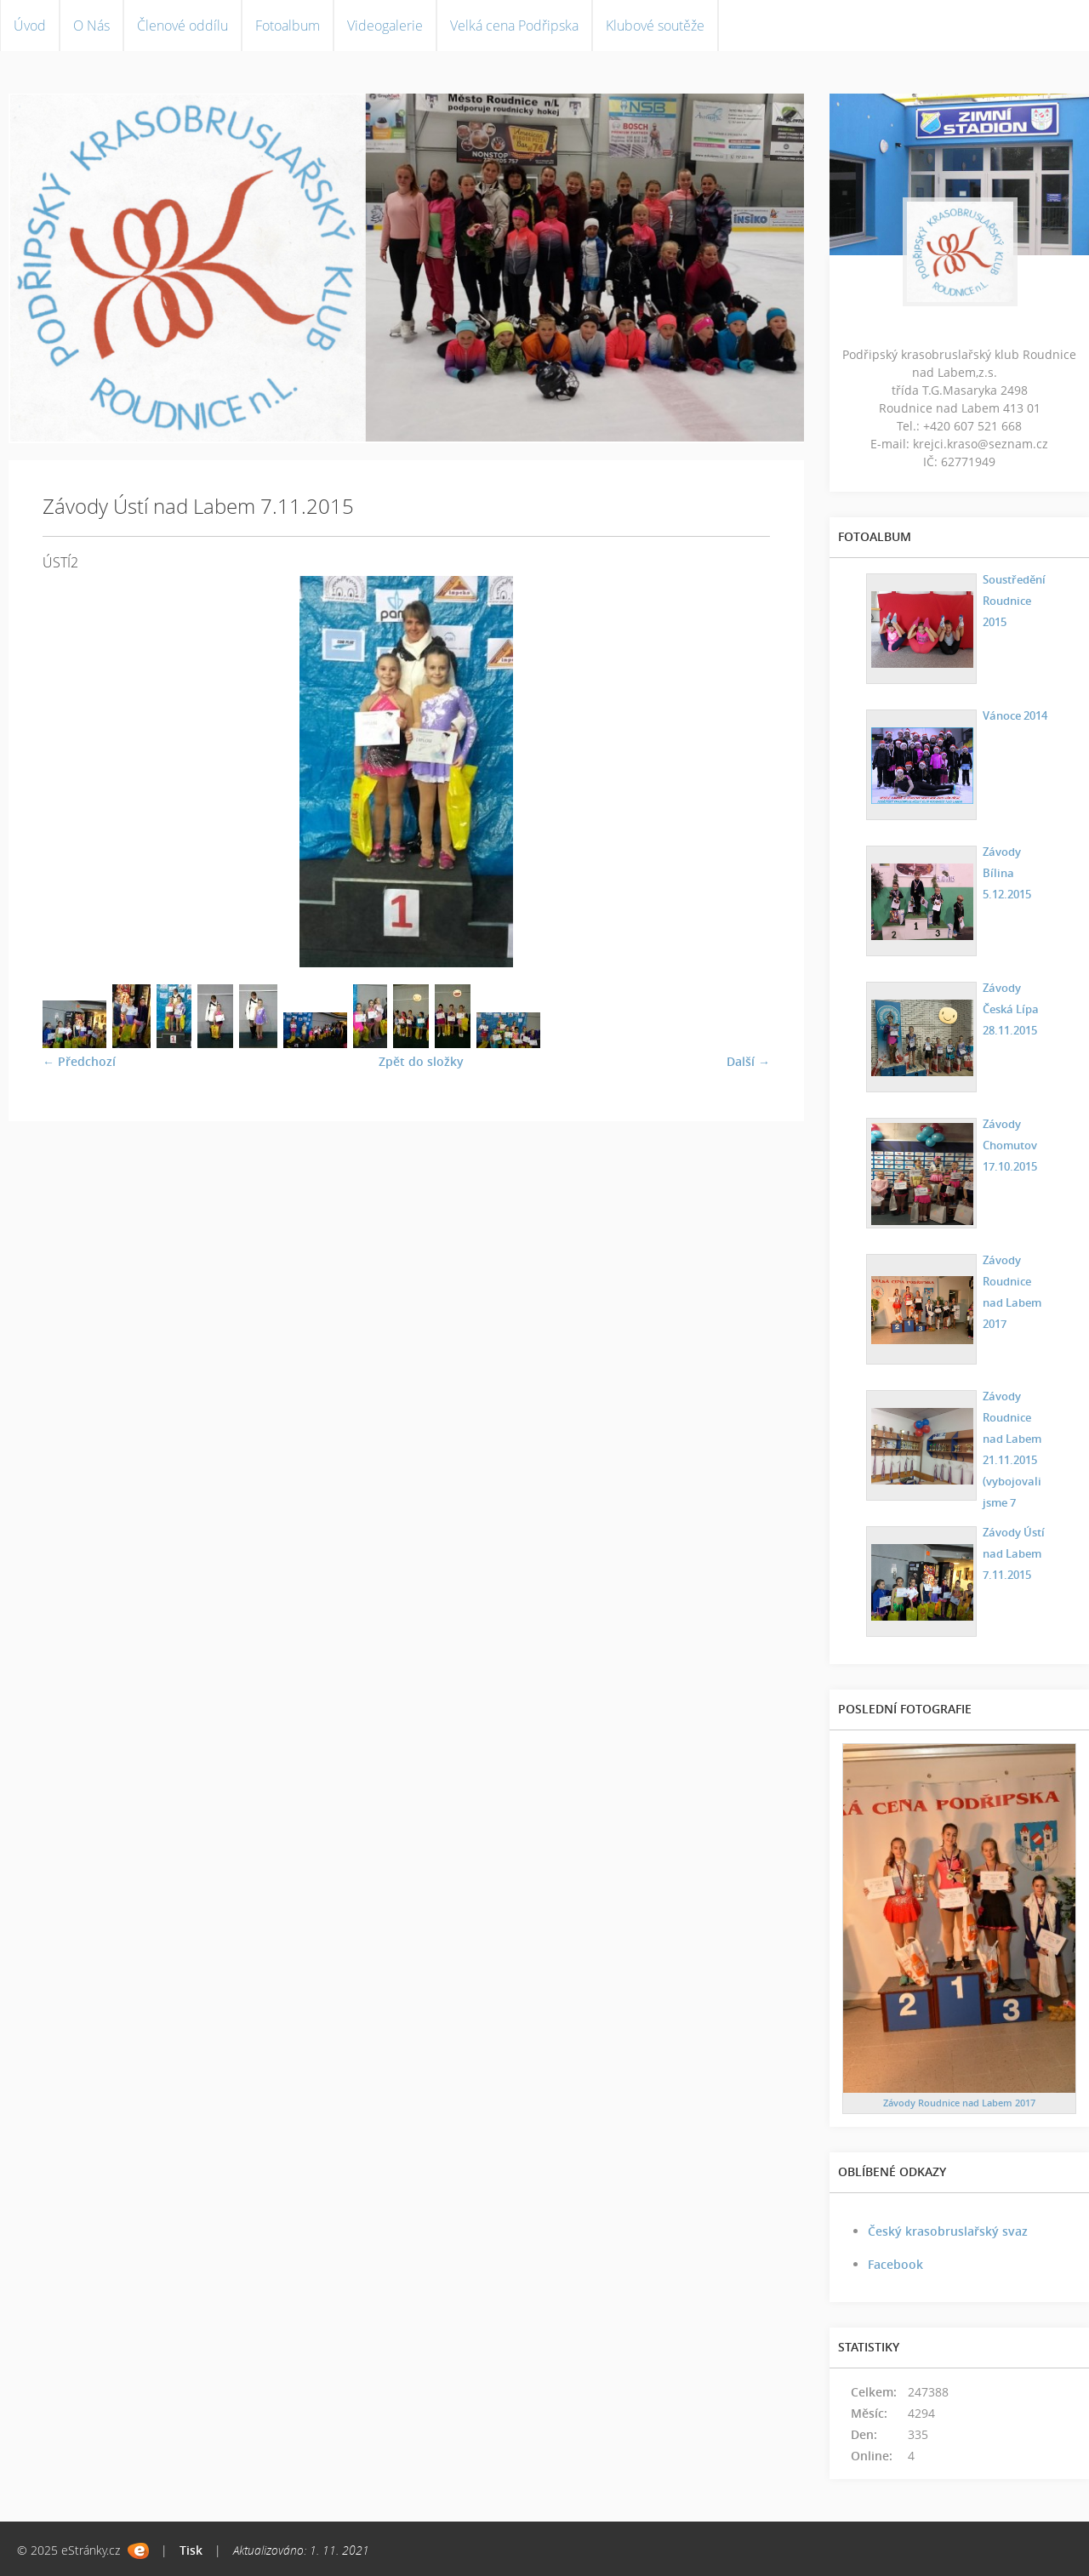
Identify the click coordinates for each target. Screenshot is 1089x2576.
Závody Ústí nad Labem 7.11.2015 (1012, 1551)
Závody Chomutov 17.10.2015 (1008, 1143)
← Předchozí (79, 1061)
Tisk (191, 2550)
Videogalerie (385, 25)
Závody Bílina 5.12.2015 (1005, 870)
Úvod (30, 25)
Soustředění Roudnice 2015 (1013, 598)
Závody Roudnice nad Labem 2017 (1010, 1290)
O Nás (91, 25)
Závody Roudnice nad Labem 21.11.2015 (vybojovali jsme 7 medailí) (1010, 1458)
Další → (748, 1061)
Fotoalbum (287, 25)
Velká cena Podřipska (514, 25)
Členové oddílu (182, 25)
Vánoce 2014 (1014, 713)
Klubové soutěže (655, 25)
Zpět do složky (421, 1061)
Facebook (895, 2264)
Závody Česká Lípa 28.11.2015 (1009, 1006)
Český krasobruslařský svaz (948, 2231)
